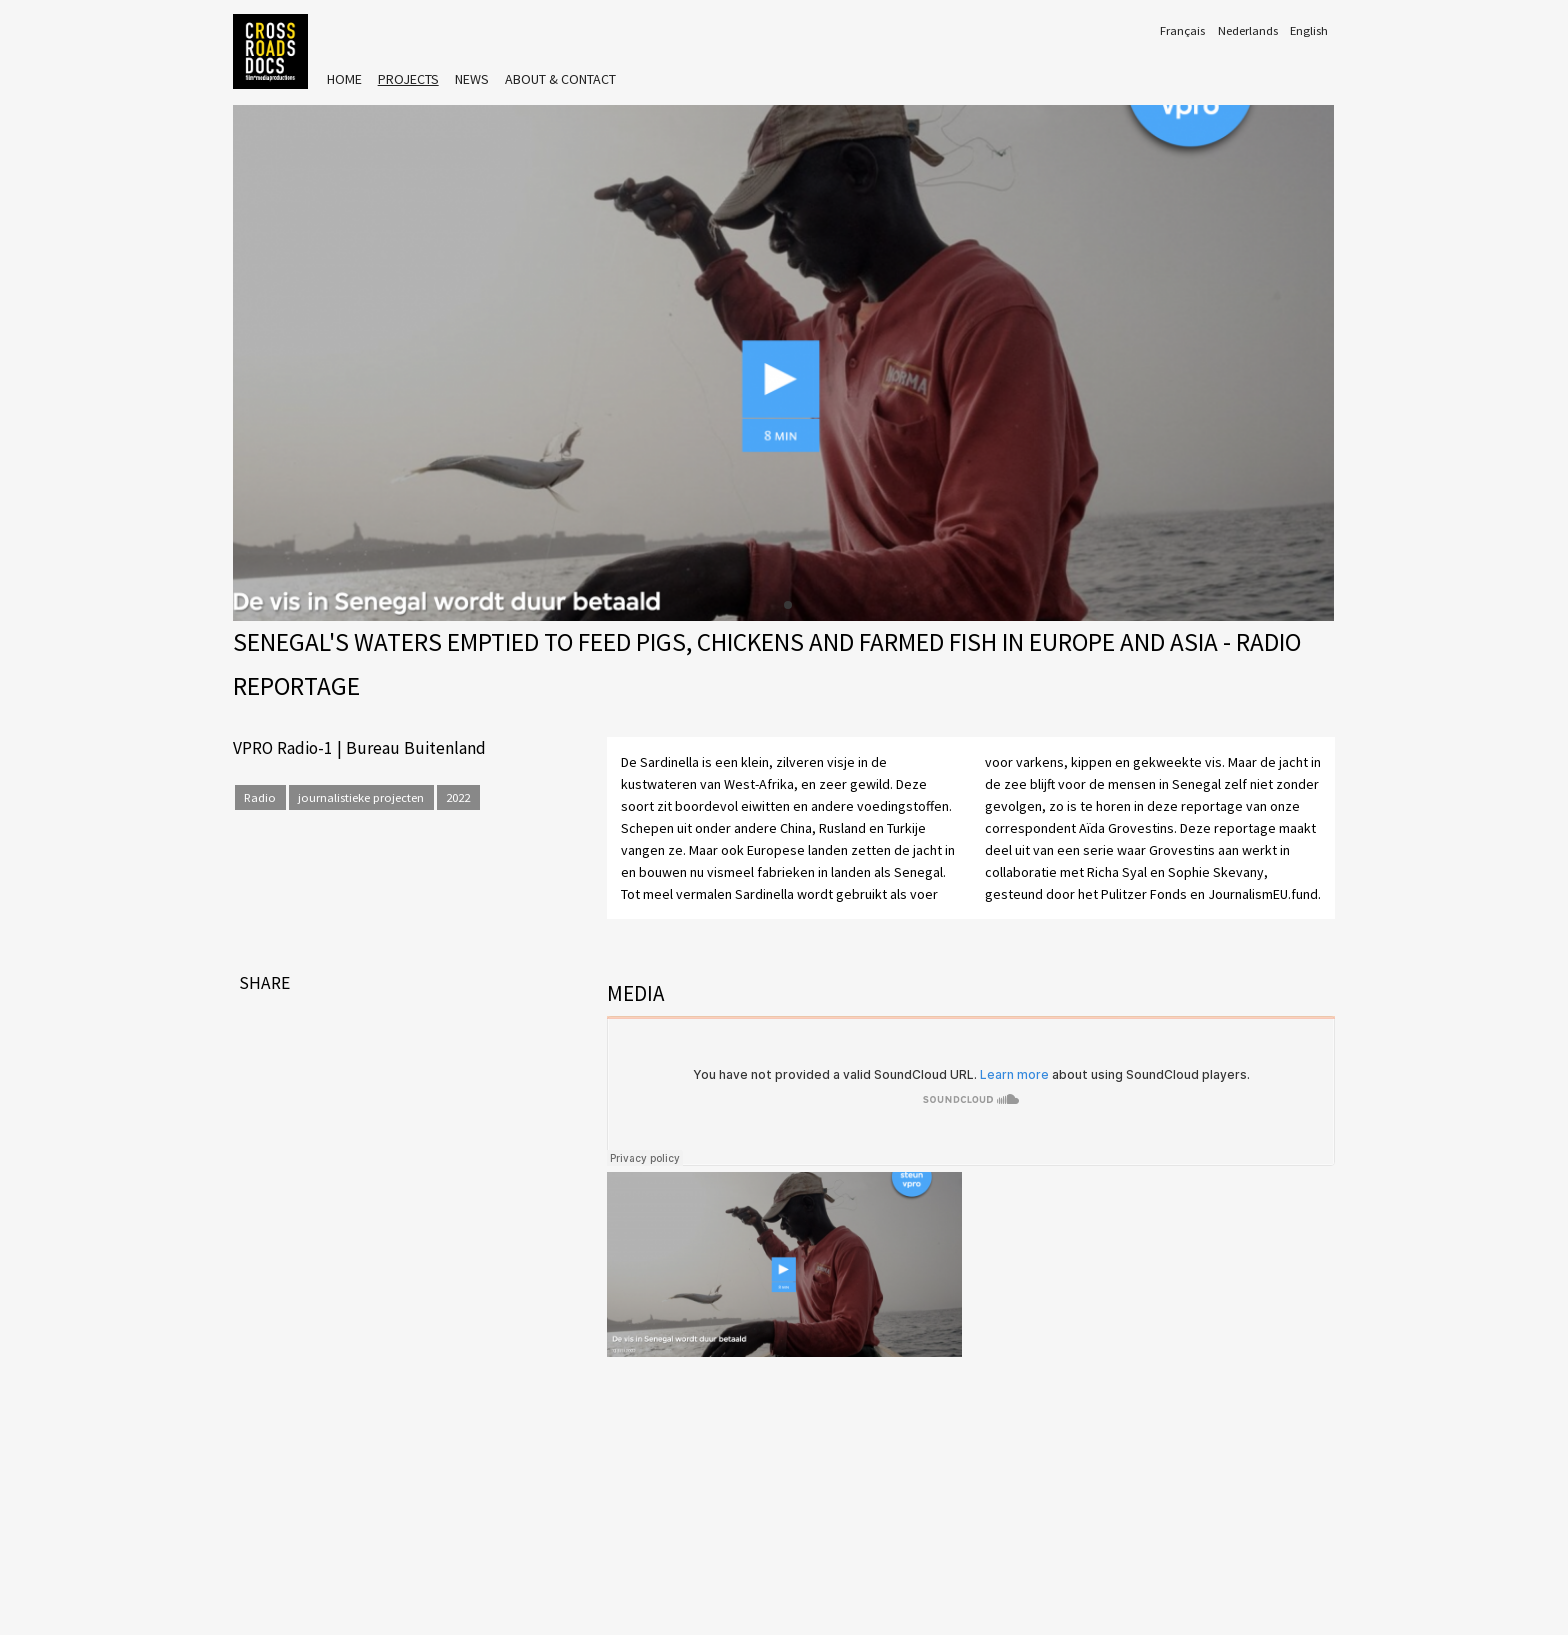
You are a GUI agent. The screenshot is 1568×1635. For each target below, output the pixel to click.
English (1309, 30)
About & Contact (560, 79)
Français (1182, 30)
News (472, 79)
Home (344, 79)
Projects (408, 79)
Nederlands (1248, 30)
